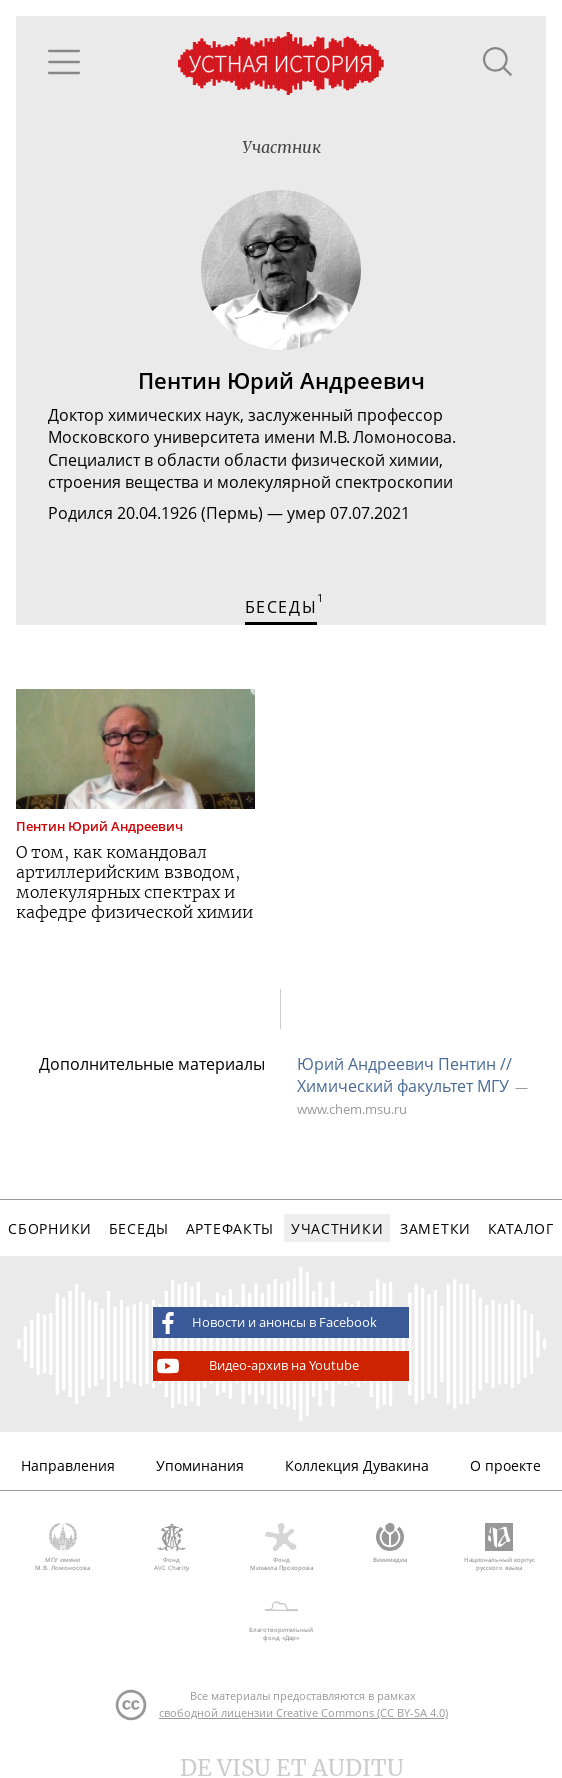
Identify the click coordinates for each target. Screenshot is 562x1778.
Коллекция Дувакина (357, 1465)
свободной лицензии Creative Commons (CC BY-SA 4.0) (303, 1712)
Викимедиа (390, 1544)
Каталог (521, 1228)
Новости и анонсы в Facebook (265, 1323)
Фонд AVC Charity (171, 1548)
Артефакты (230, 1228)
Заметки (435, 1228)
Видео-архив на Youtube (256, 1366)
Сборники (50, 1228)
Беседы (139, 1228)
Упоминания (200, 1465)
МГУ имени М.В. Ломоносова (62, 1548)
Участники (337, 1228)
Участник (281, 147)
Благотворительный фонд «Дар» (281, 1617)
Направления (68, 1465)
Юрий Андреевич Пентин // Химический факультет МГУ (404, 1075)
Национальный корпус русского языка (499, 1548)
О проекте (505, 1465)
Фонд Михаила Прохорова (280, 1548)
